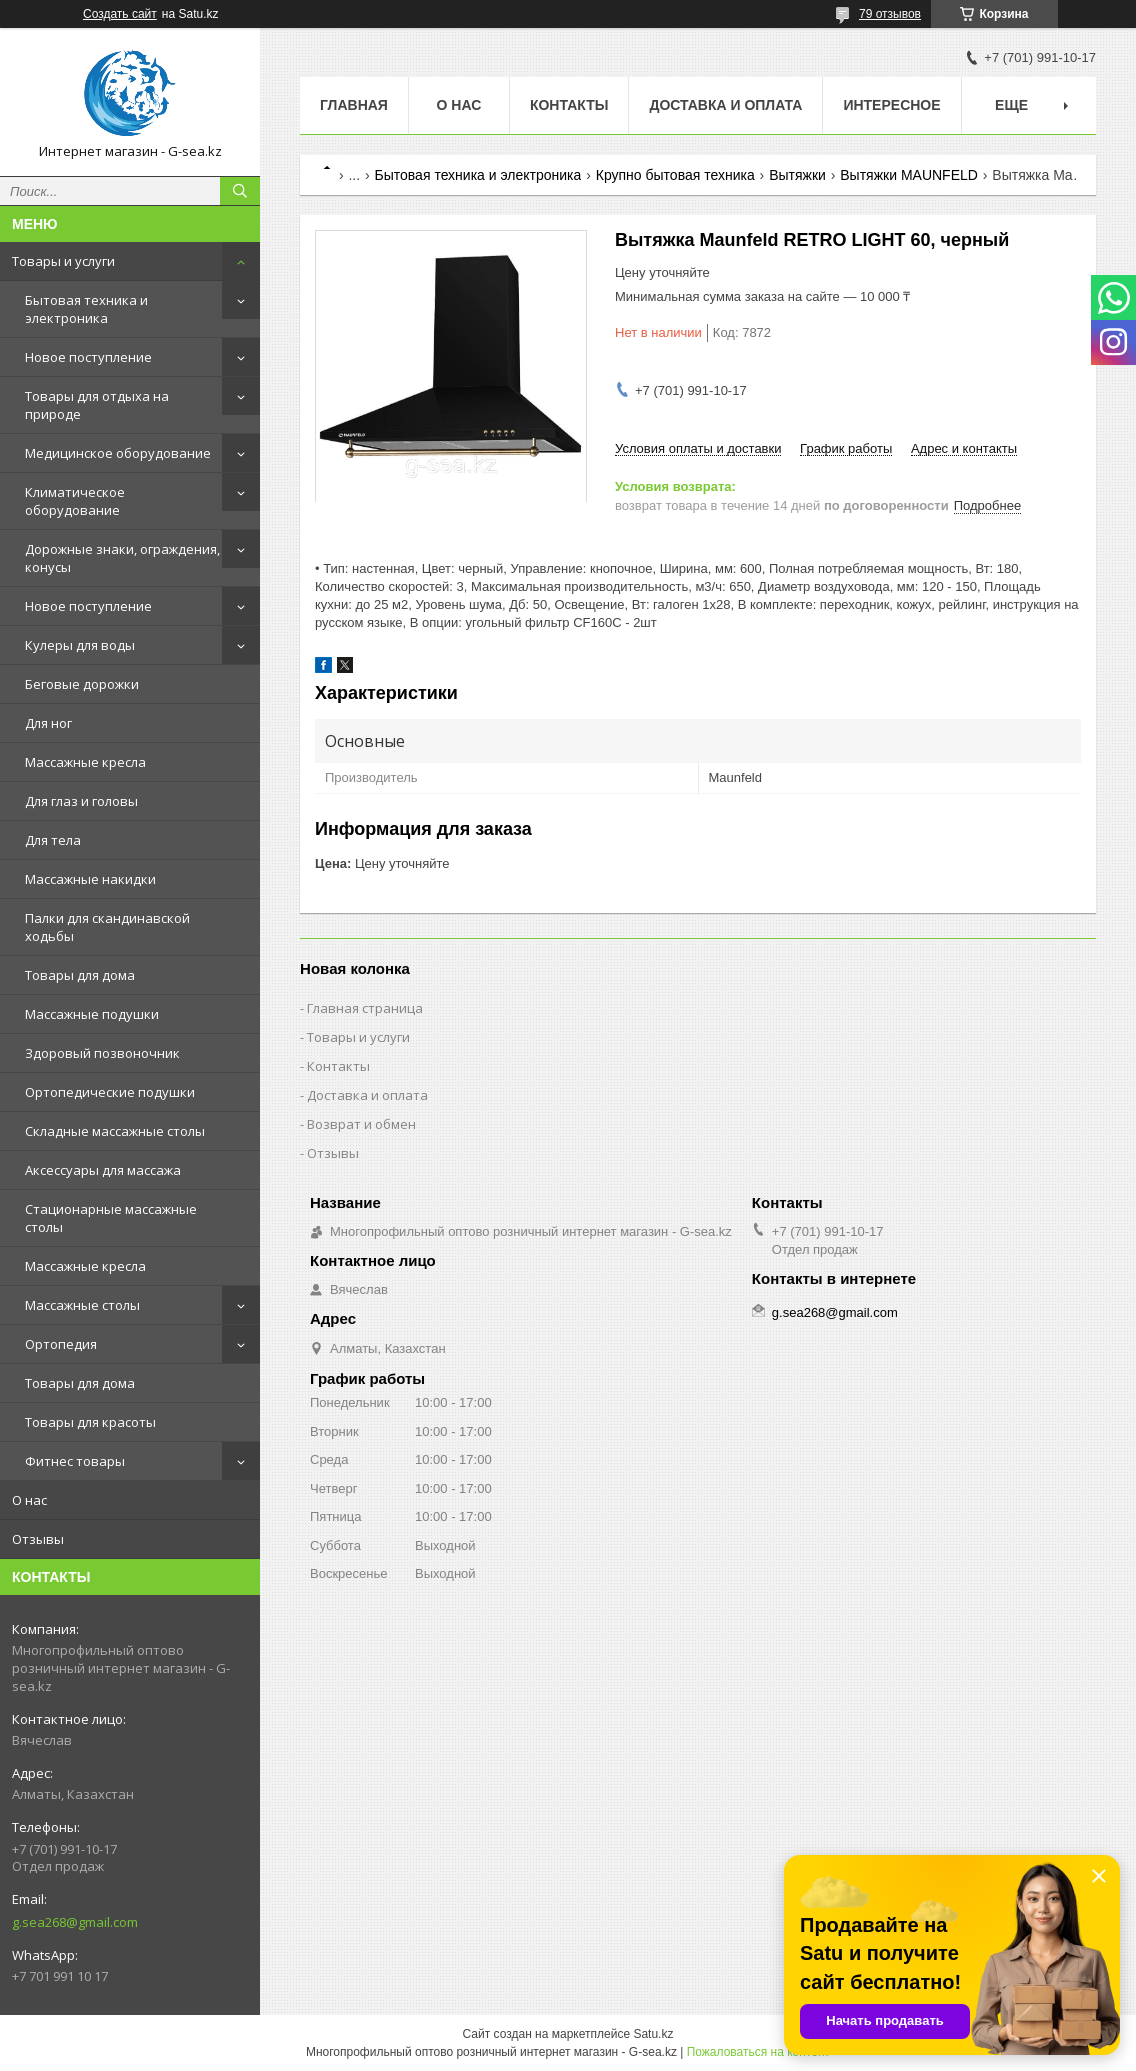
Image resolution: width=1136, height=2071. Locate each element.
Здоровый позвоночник (102, 1053)
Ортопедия (61, 1344)
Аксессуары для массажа (103, 1170)
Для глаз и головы (81, 801)
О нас (29, 1500)
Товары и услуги (63, 261)
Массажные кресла (85, 762)
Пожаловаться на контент (758, 2052)
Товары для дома (80, 975)
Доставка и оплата (725, 105)
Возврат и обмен (361, 1124)
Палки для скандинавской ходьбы (107, 927)
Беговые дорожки (82, 684)
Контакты (569, 105)
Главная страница (365, 1008)
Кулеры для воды (80, 645)
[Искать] (240, 191)
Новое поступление (88, 357)
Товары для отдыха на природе (97, 405)
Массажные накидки (90, 879)
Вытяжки (797, 175)
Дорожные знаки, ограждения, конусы (122, 558)
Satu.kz (653, 2034)
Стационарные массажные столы (111, 1218)
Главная (354, 105)
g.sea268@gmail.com (75, 1922)
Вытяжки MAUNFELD (909, 175)
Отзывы (38, 1539)
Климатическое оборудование (75, 501)
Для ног (48, 723)
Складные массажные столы (115, 1131)
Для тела (53, 840)
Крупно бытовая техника (675, 175)
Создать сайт (120, 14)
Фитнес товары (75, 1461)
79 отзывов (890, 14)
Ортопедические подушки (110, 1092)
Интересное (891, 105)
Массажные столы (82, 1305)
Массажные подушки (92, 1014)
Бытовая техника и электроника (86, 309)
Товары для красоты (90, 1422)
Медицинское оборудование (118, 453)
